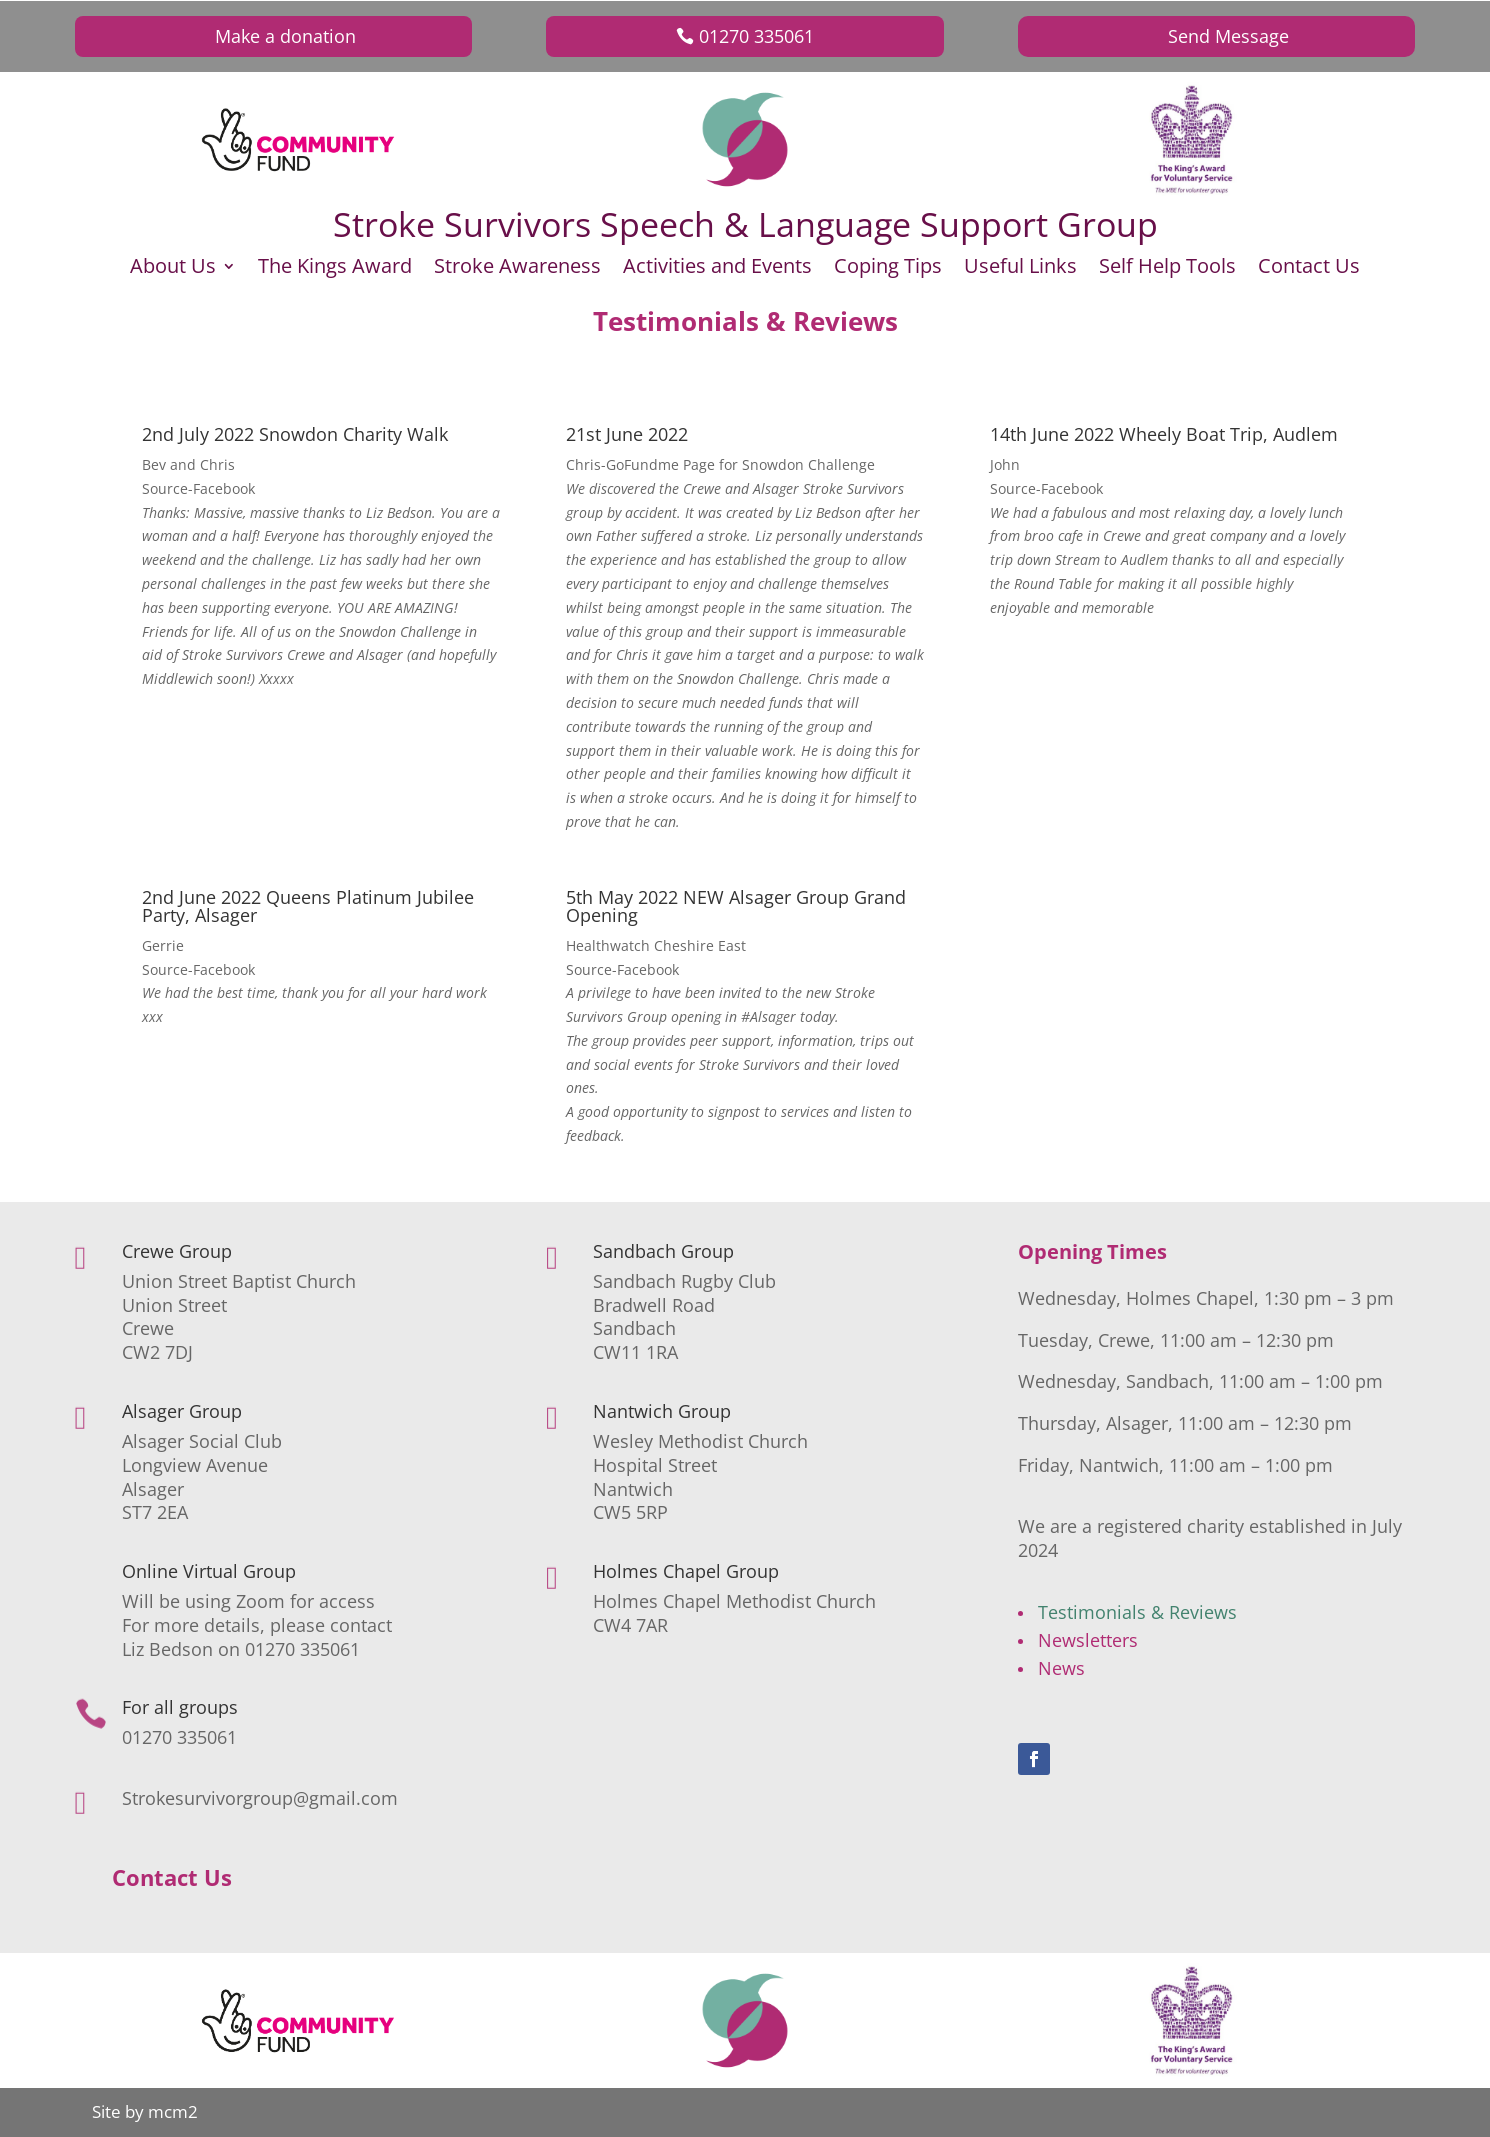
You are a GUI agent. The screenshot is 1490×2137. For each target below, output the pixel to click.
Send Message (1228, 36)
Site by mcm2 (145, 2111)
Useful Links (1020, 269)
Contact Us (1309, 269)
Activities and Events (717, 269)
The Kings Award (335, 269)
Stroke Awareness (517, 269)
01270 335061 (756, 36)
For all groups (180, 1707)
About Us (173, 269)
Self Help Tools (1167, 269)
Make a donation (285, 36)
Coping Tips (888, 269)
